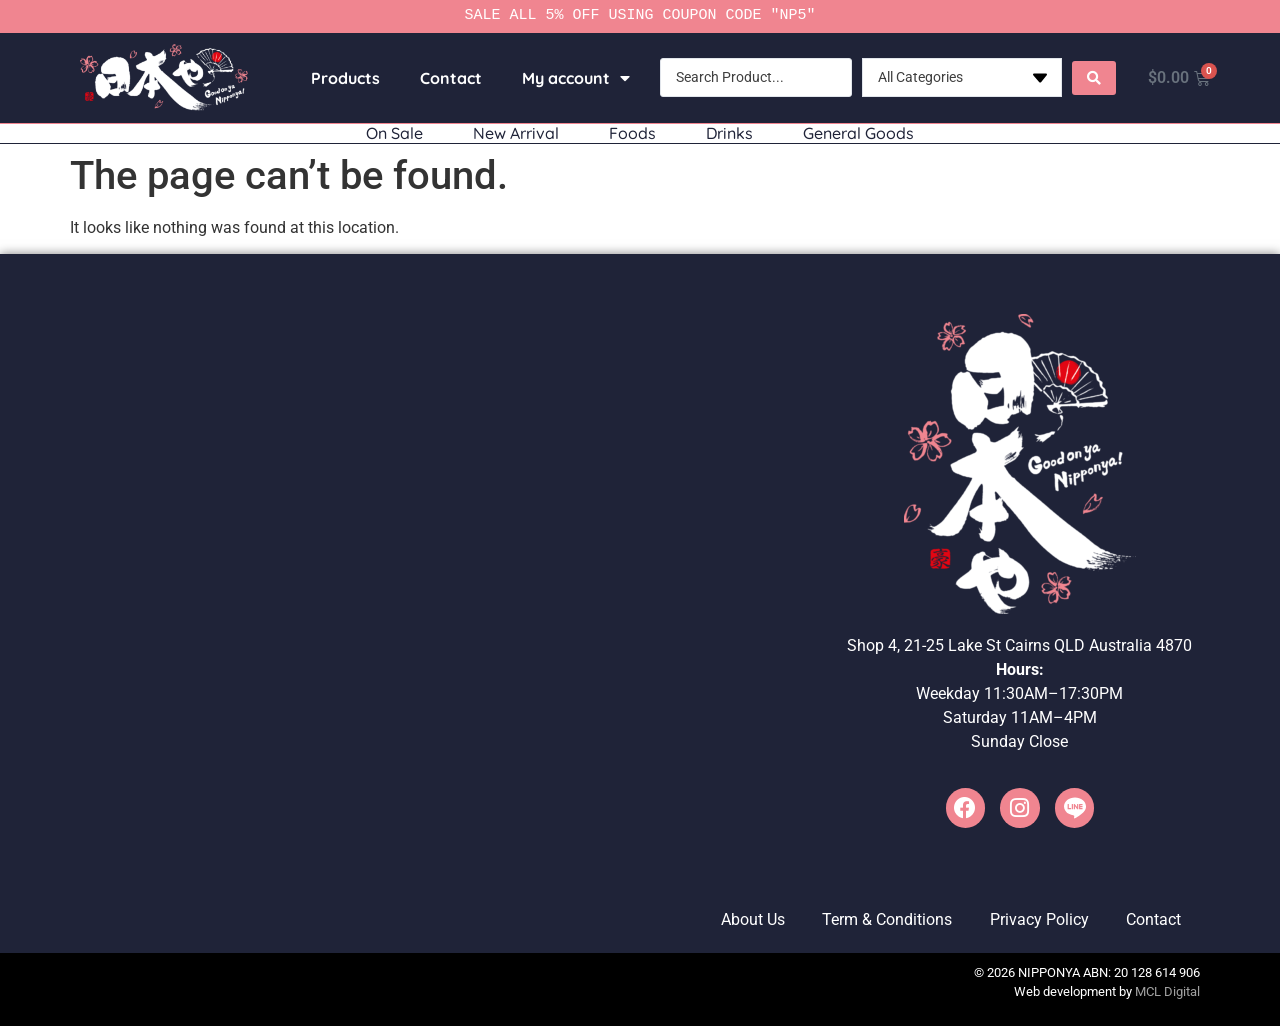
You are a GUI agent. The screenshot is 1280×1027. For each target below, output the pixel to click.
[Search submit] (1091, 78)
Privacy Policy (1035, 920)
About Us (744, 920)
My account (573, 78)
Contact (448, 78)
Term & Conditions (881, 920)
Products (342, 78)
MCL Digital (1167, 993)
